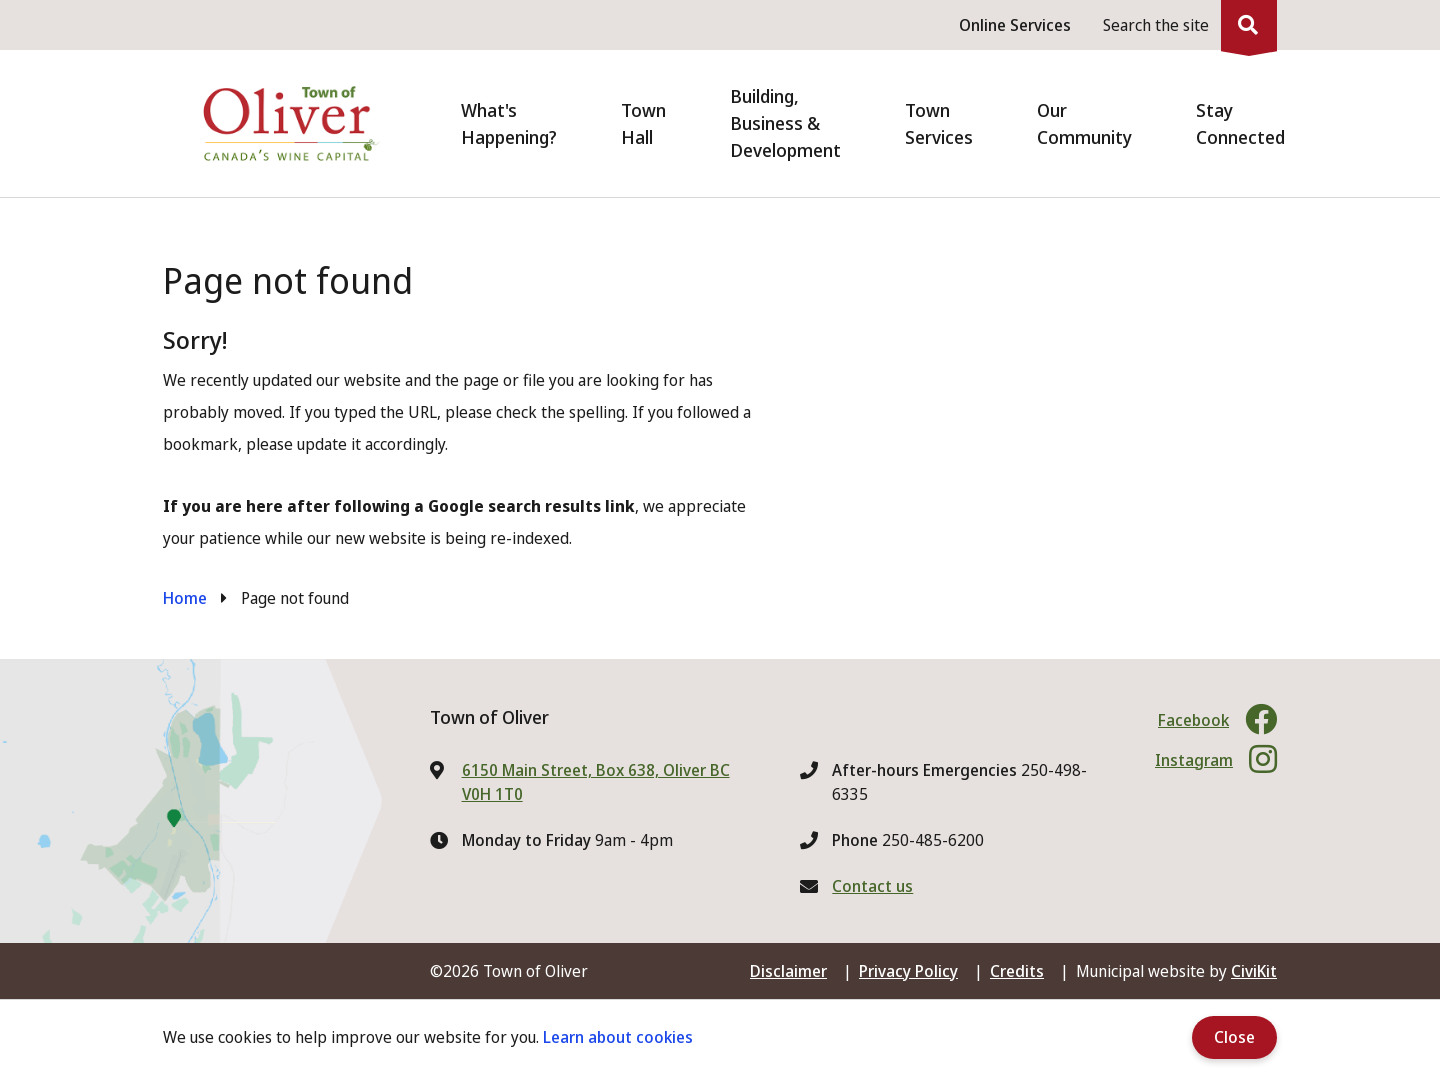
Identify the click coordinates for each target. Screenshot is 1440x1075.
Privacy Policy (908, 971)
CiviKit (1254, 971)
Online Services (1015, 25)
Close (1234, 1037)
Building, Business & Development (785, 123)
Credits (1017, 971)
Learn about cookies (618, 1037)
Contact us (872, 886)
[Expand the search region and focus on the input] (1186, 25)
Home (185, 598)
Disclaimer (788, 971)
